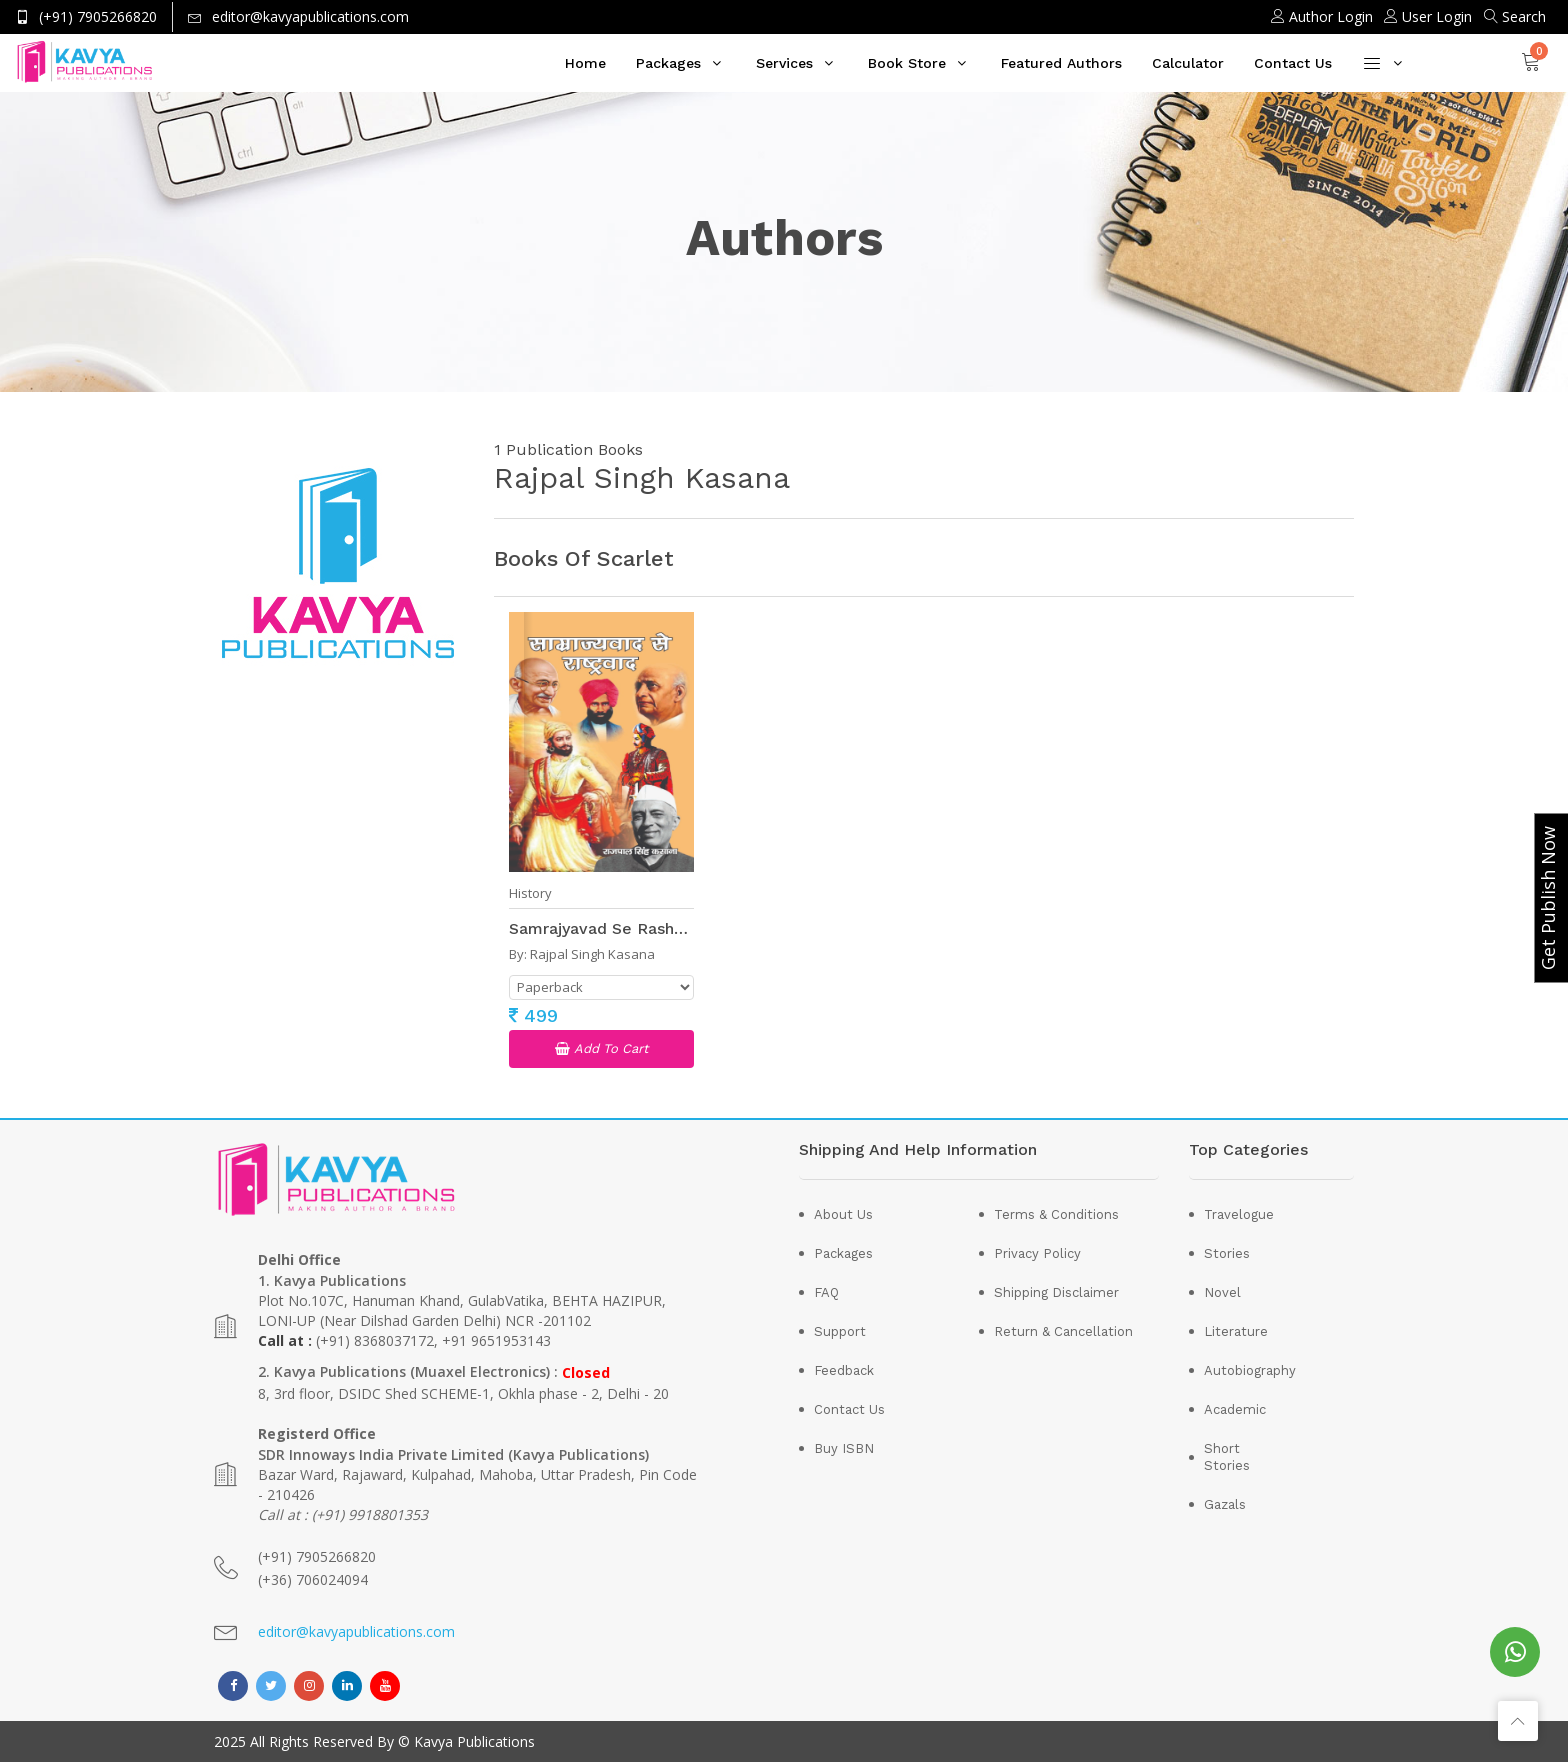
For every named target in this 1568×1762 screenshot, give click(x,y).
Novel (1222, 1292)
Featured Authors (1061, 63)
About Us (843, 1214)
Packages (668, 63)
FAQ (826, 1292)
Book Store (907, 63)
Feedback (844, 1370)
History (530, 893)
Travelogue (1238, 1214)
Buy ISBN (844, 1448)
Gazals (1225, 1504)
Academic (1235, 1409)
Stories (1227, 1253)
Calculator (1188, 63)
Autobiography (1238, 1370)
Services (784, 63)
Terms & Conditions (1056, 1214)
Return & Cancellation (1063, 1331)
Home (585, 63)
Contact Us (1293, 63)
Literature (1236, 1331)
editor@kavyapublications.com (356, 1631)
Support (840, 1331)
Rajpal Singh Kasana (592, 954)
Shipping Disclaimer (1056, 1292)
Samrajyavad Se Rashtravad (616, 928)
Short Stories (1227, 1457)
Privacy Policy (1037, 1253)
